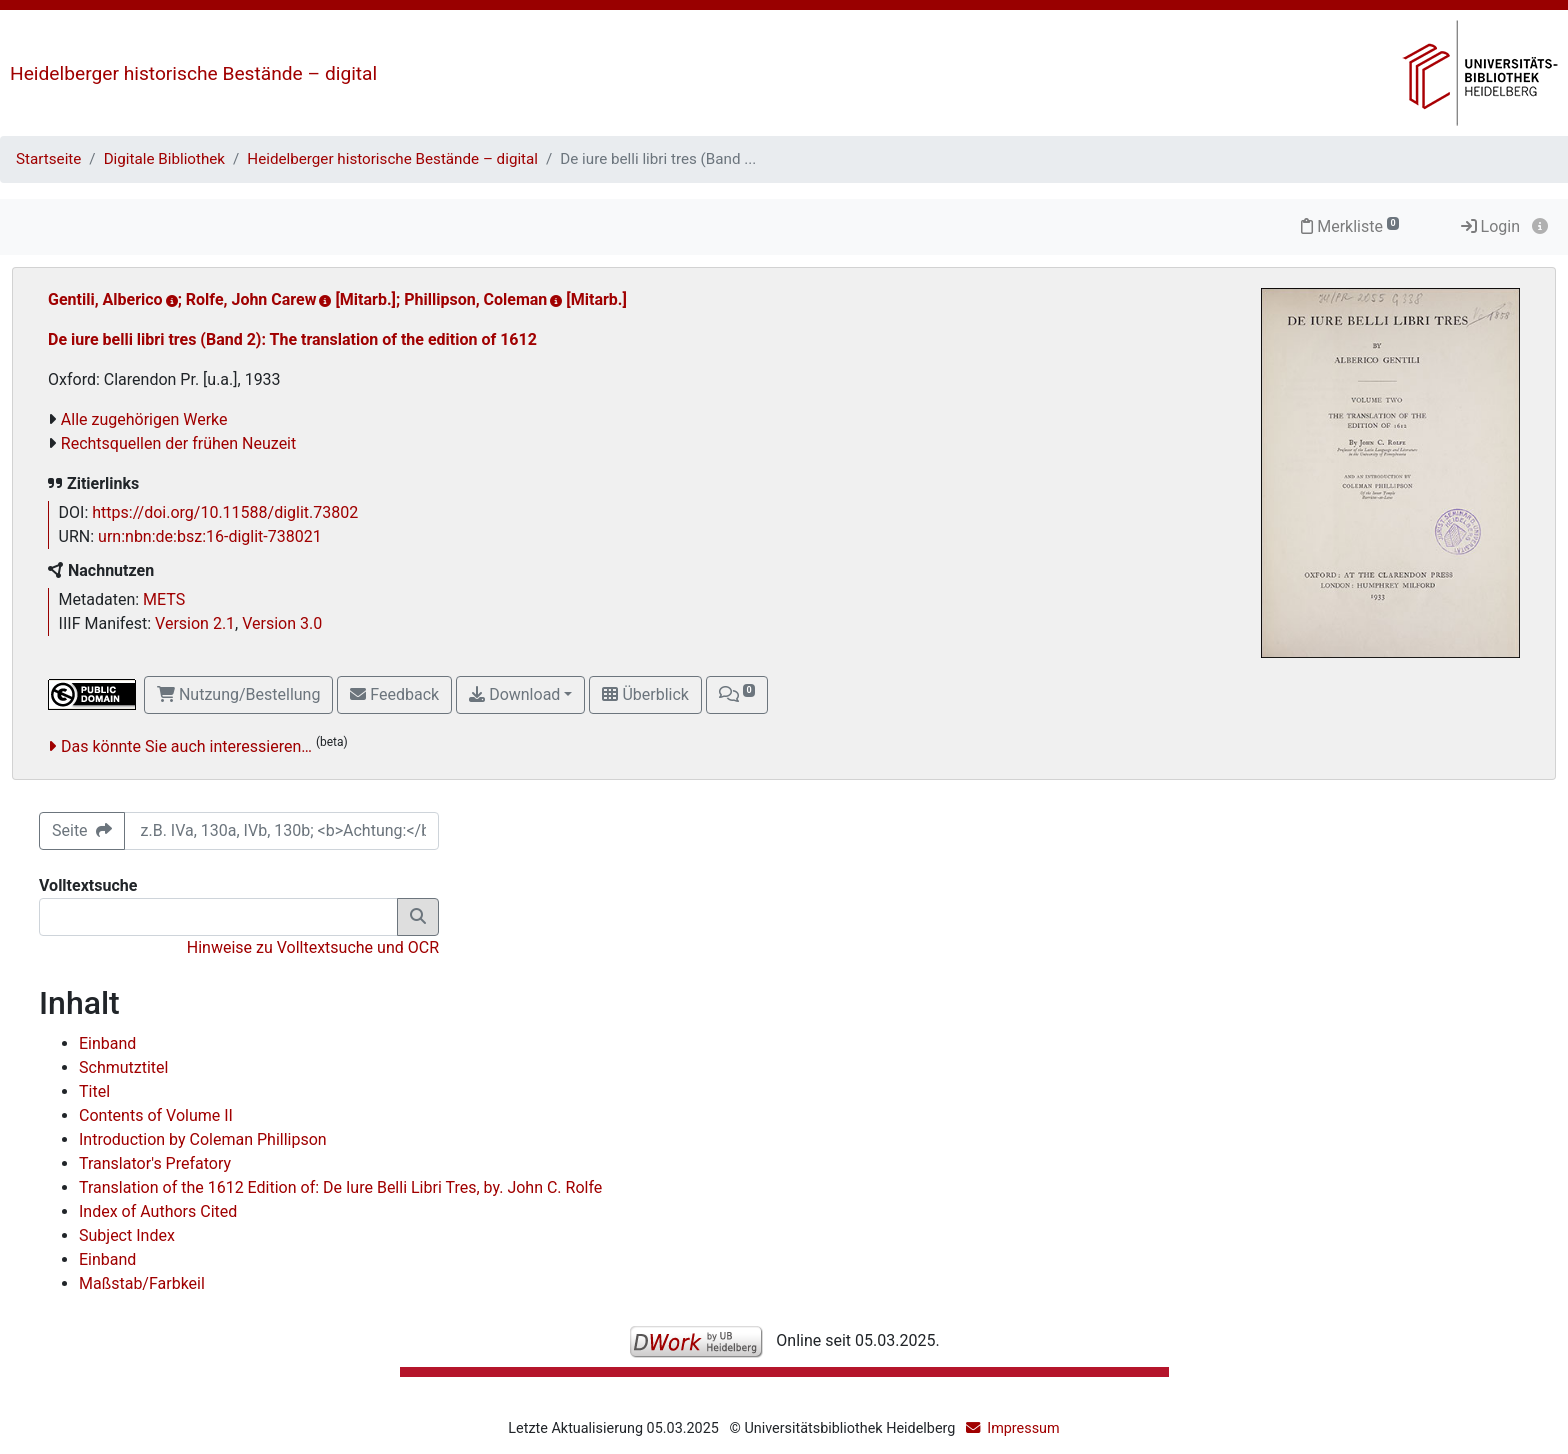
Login (1490, 226)
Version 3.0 (282, 623)
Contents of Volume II (156, 1115)
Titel (94, 1091)
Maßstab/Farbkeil (142, 1283)
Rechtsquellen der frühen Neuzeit (178, 443)
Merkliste (1350, 226)
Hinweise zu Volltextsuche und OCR (313, 947)
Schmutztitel (123, 1067)
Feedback (394, 694)
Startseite (48, 159)
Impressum (1023, 1428)
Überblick (645, 694)
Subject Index (127, 1235)
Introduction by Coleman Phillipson (203, 1139)
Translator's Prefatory (155, 1163)
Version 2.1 (195, 623)
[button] (737, 695)
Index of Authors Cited (158, 1211)
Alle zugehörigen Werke (144, 419)
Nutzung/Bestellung (238, 694)
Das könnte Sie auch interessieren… (186, 746)
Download (514, 694)
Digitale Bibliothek (164, 159)
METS (164, 599)
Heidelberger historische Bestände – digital (193, 73)
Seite (82, 830)
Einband (107, 1043)
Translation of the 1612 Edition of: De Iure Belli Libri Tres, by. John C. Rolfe (340, 1187)
